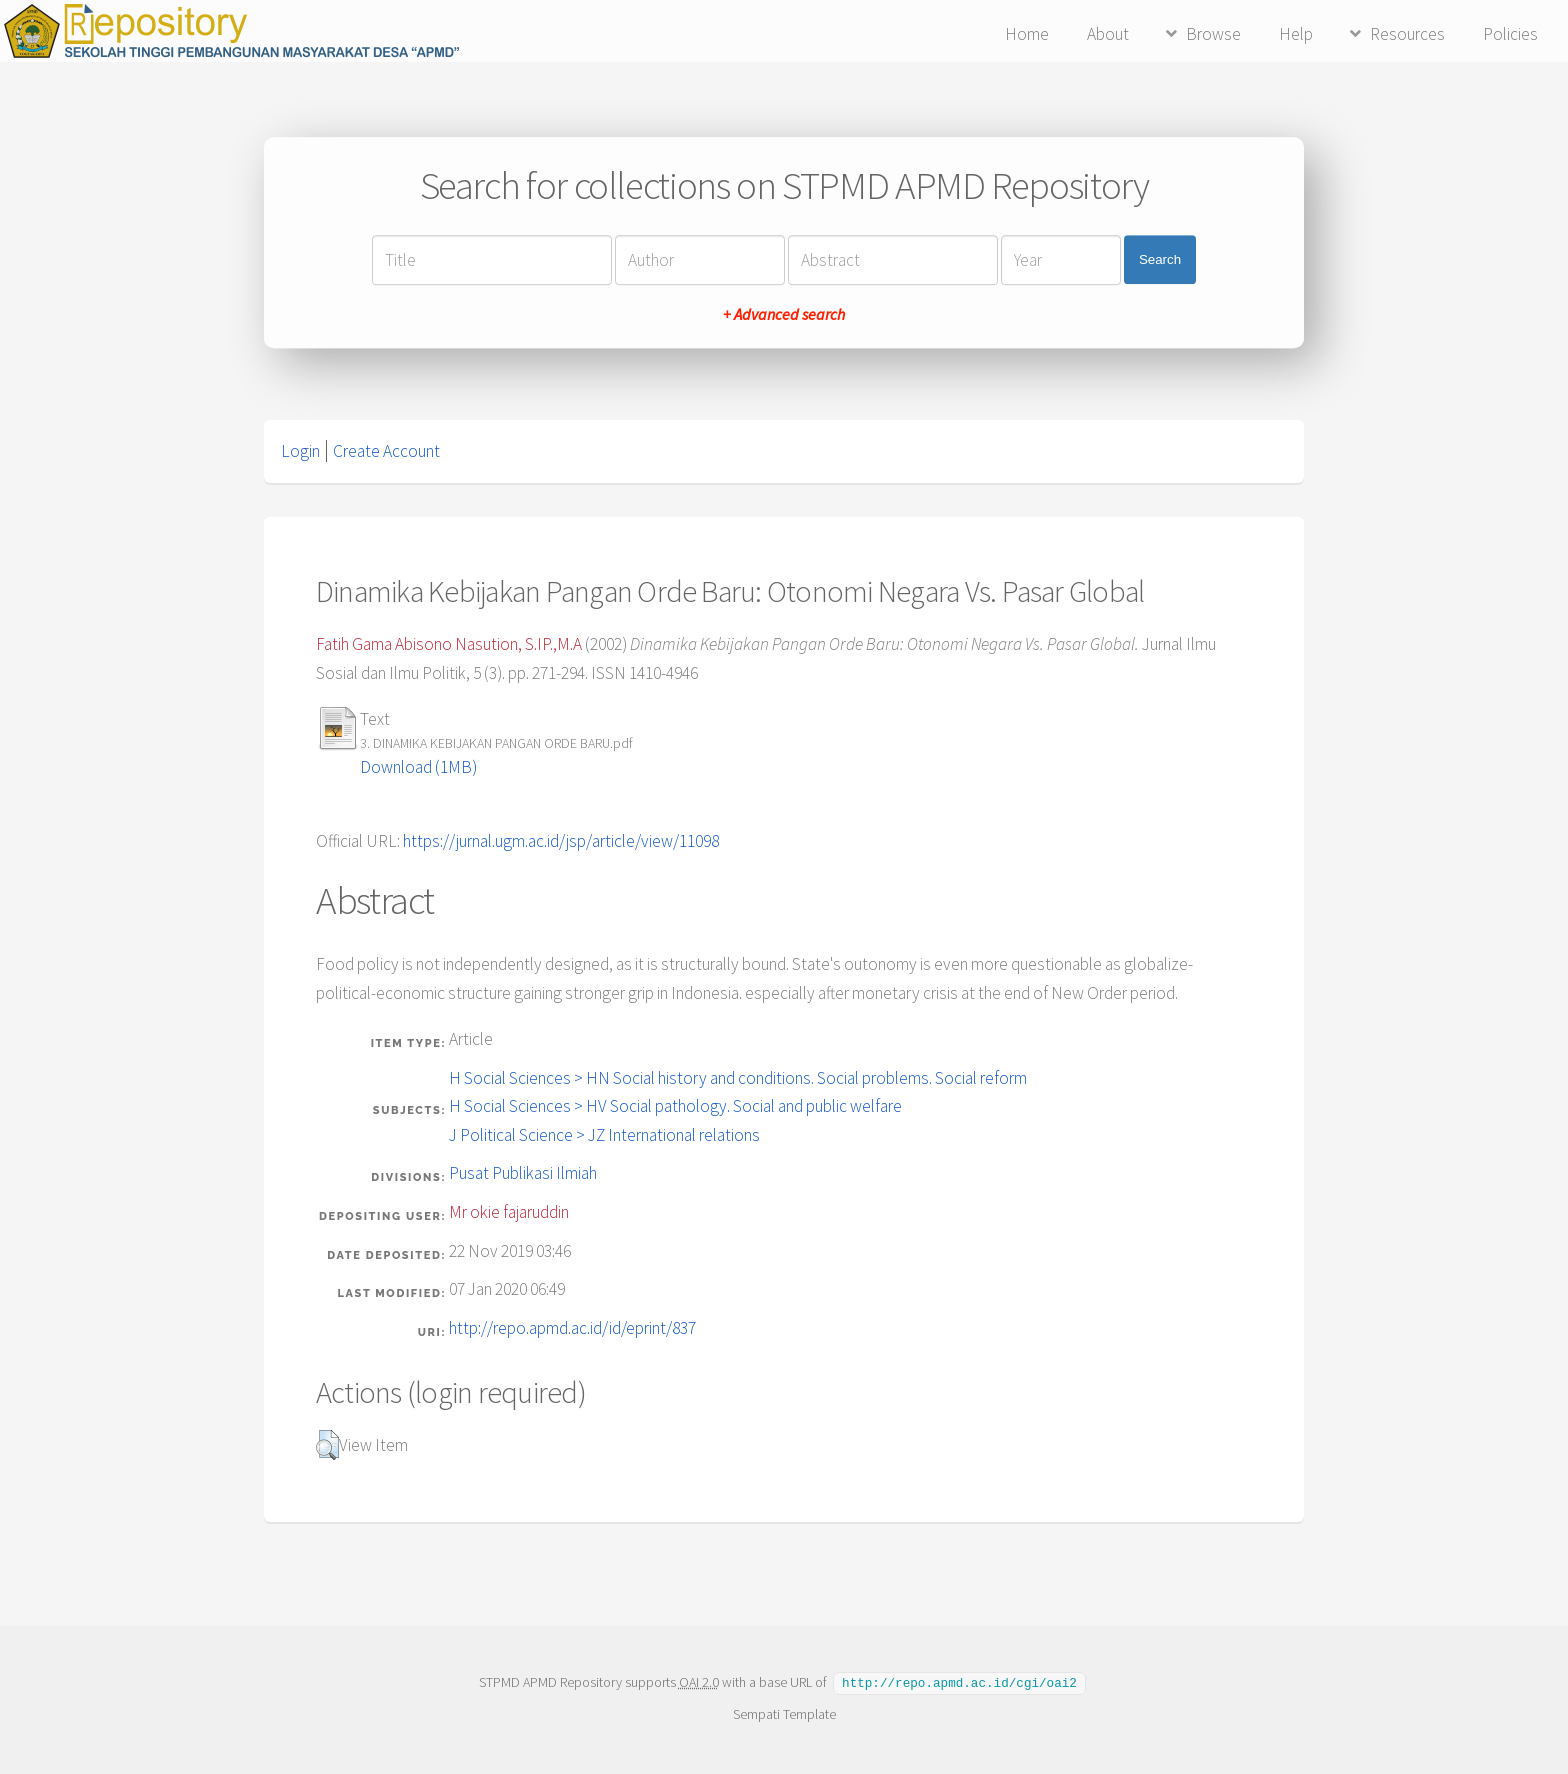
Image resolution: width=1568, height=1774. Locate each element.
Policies (1510, 34)
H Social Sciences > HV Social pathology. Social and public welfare (675, 1106)
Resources (1407, 34)
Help (1296, 34)
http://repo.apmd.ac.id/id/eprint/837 (572, 1328)
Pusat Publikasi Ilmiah (523, 1173)
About (1108, 34)
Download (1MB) (418, 767)
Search (1160, 259)
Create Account (386, 451)
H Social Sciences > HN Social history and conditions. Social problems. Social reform (738, 1078)
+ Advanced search (784, 314)
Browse (1213, 34)
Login (300, 451)
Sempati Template (783, 1713)
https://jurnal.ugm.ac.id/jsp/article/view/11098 (561, 841)
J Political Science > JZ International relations (604, 1135)
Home (1027, 34)
